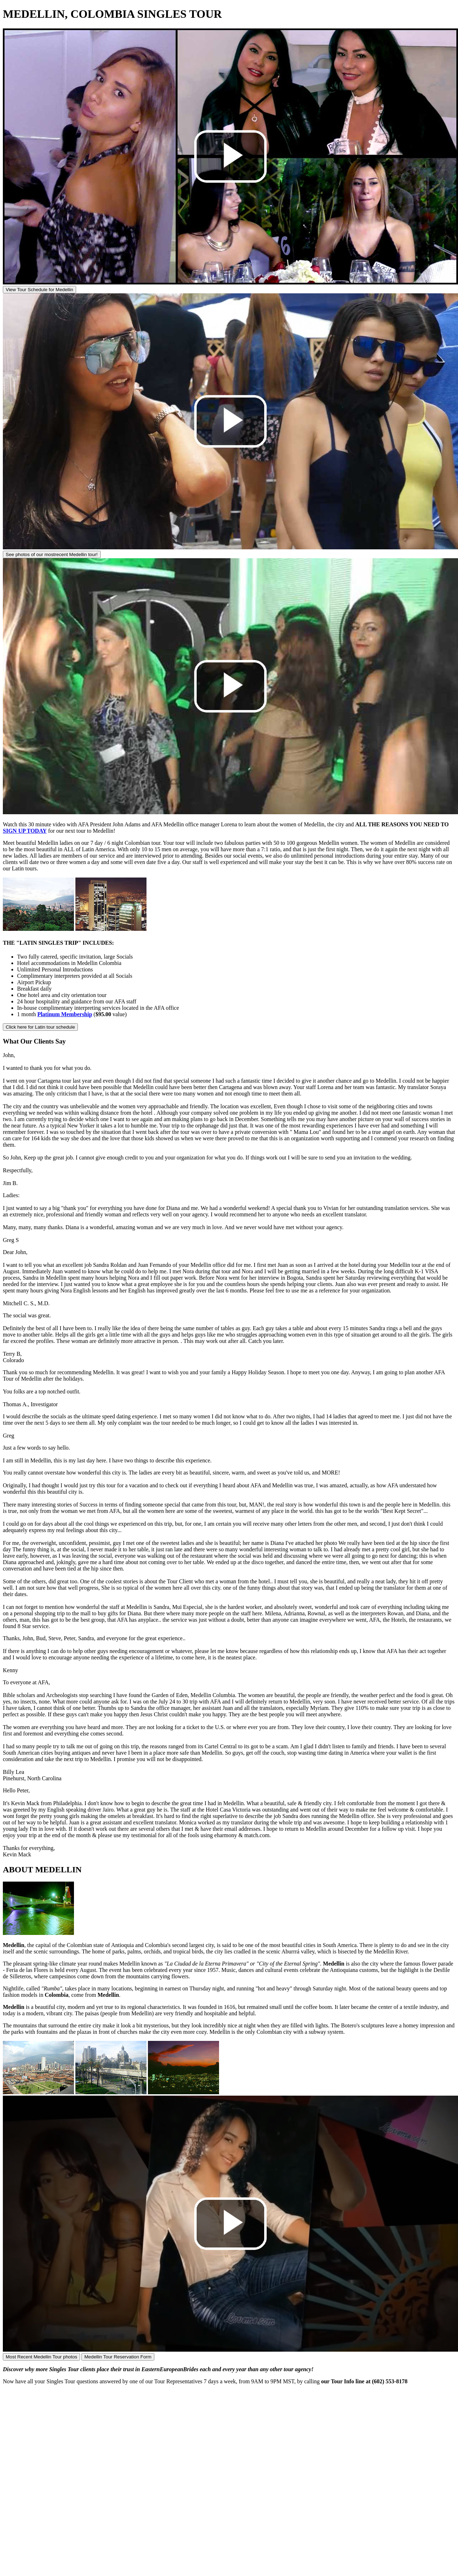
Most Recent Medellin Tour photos (41, 2356)
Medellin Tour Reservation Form (117, 2356)
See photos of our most (52, 554)
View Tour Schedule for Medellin (39, 289)
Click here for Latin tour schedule (40, 1027)
